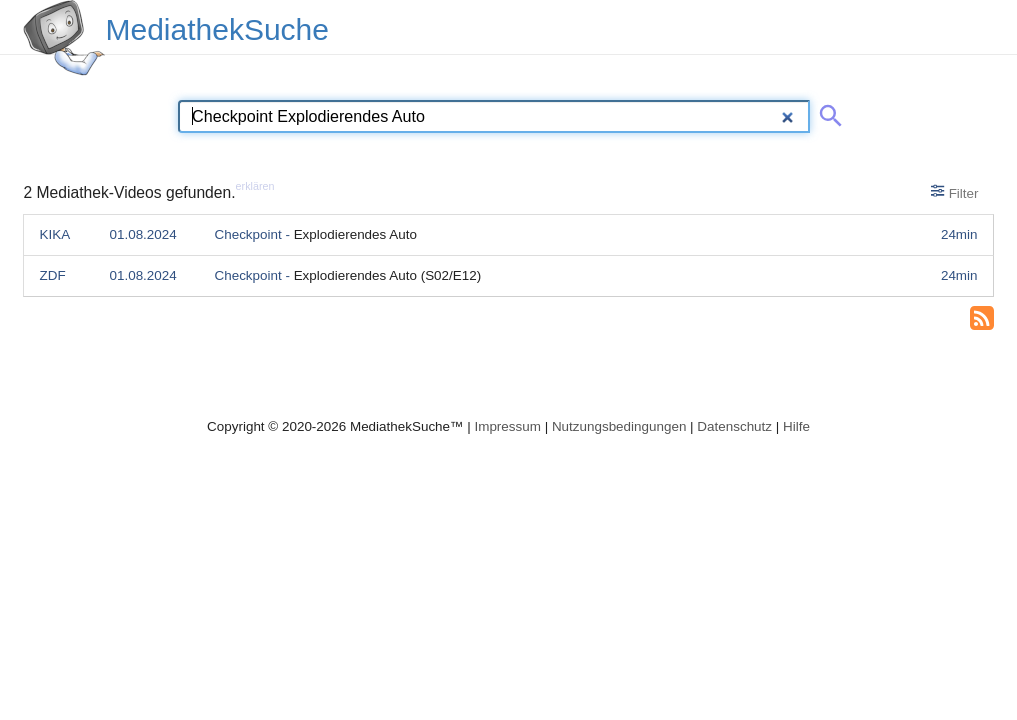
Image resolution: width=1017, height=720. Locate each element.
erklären (255, 186)
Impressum (507, 426)
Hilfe (796, 426)
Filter (954, 192)
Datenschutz (734, 426)
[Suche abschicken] (827, 112)
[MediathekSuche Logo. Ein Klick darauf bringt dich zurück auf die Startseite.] (64, 38)
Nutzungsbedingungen (619, 426)
